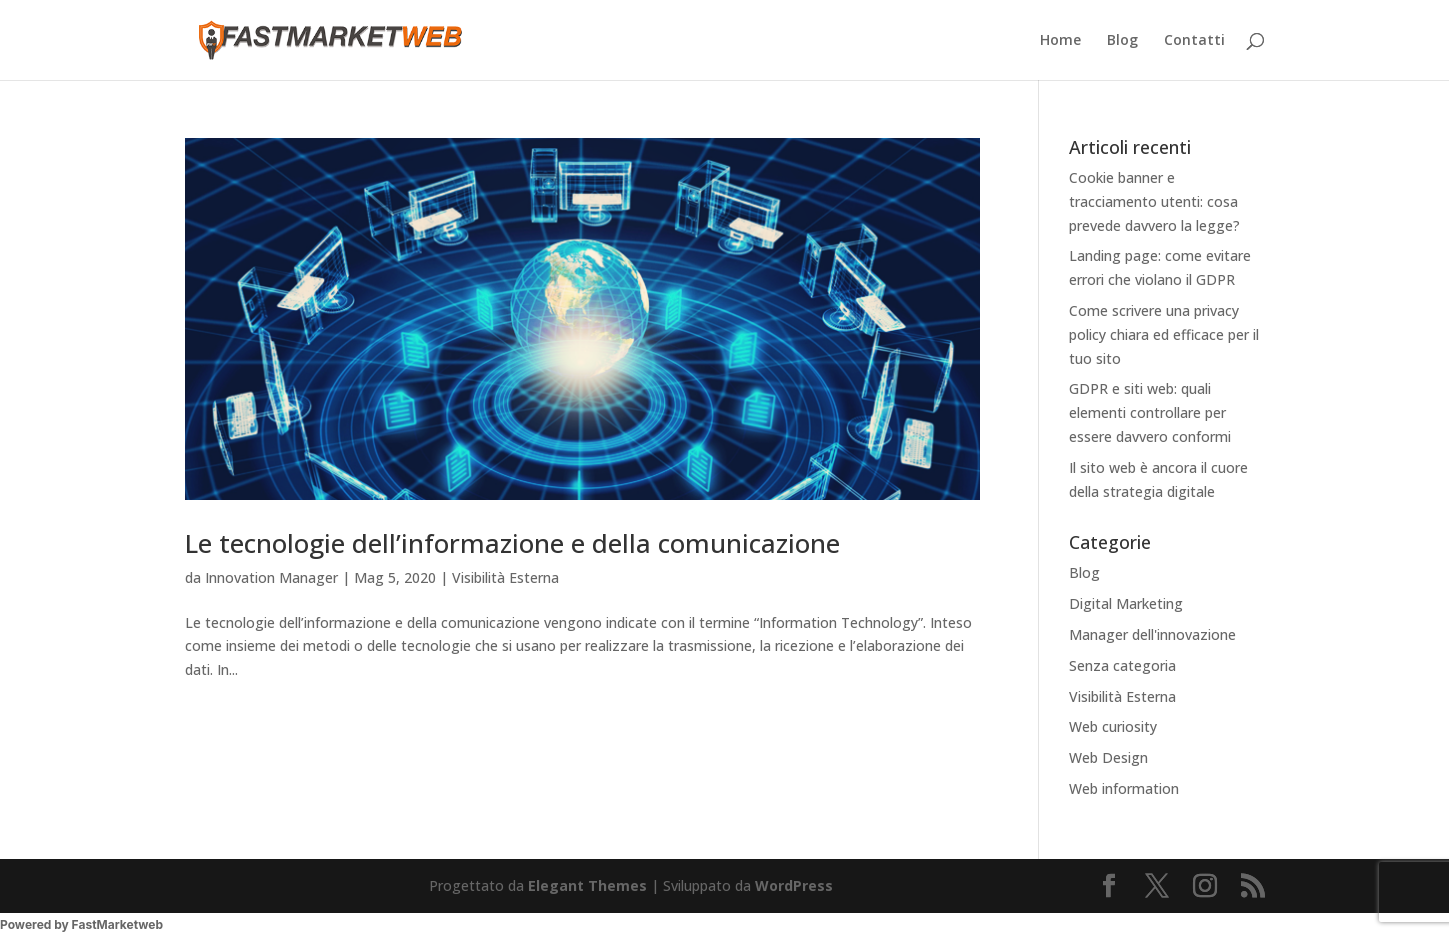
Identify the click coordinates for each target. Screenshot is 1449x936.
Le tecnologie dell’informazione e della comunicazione (512, 543)
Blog (1122, 41)
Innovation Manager (271, 577)
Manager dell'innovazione (1152, 634)
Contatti (1194, 41)
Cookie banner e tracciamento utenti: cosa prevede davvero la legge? (1154, 201)
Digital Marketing (1126, 603)
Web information (1124, 788)
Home (1060, 41)
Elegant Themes (587, 885)
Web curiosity (1113, 726)
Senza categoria (1122, 665)
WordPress (794, 885)
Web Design (1108, 757)
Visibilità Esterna (505, 577)
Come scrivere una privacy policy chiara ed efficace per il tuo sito (1164, 334)
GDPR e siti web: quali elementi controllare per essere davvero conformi (1150, 412)
